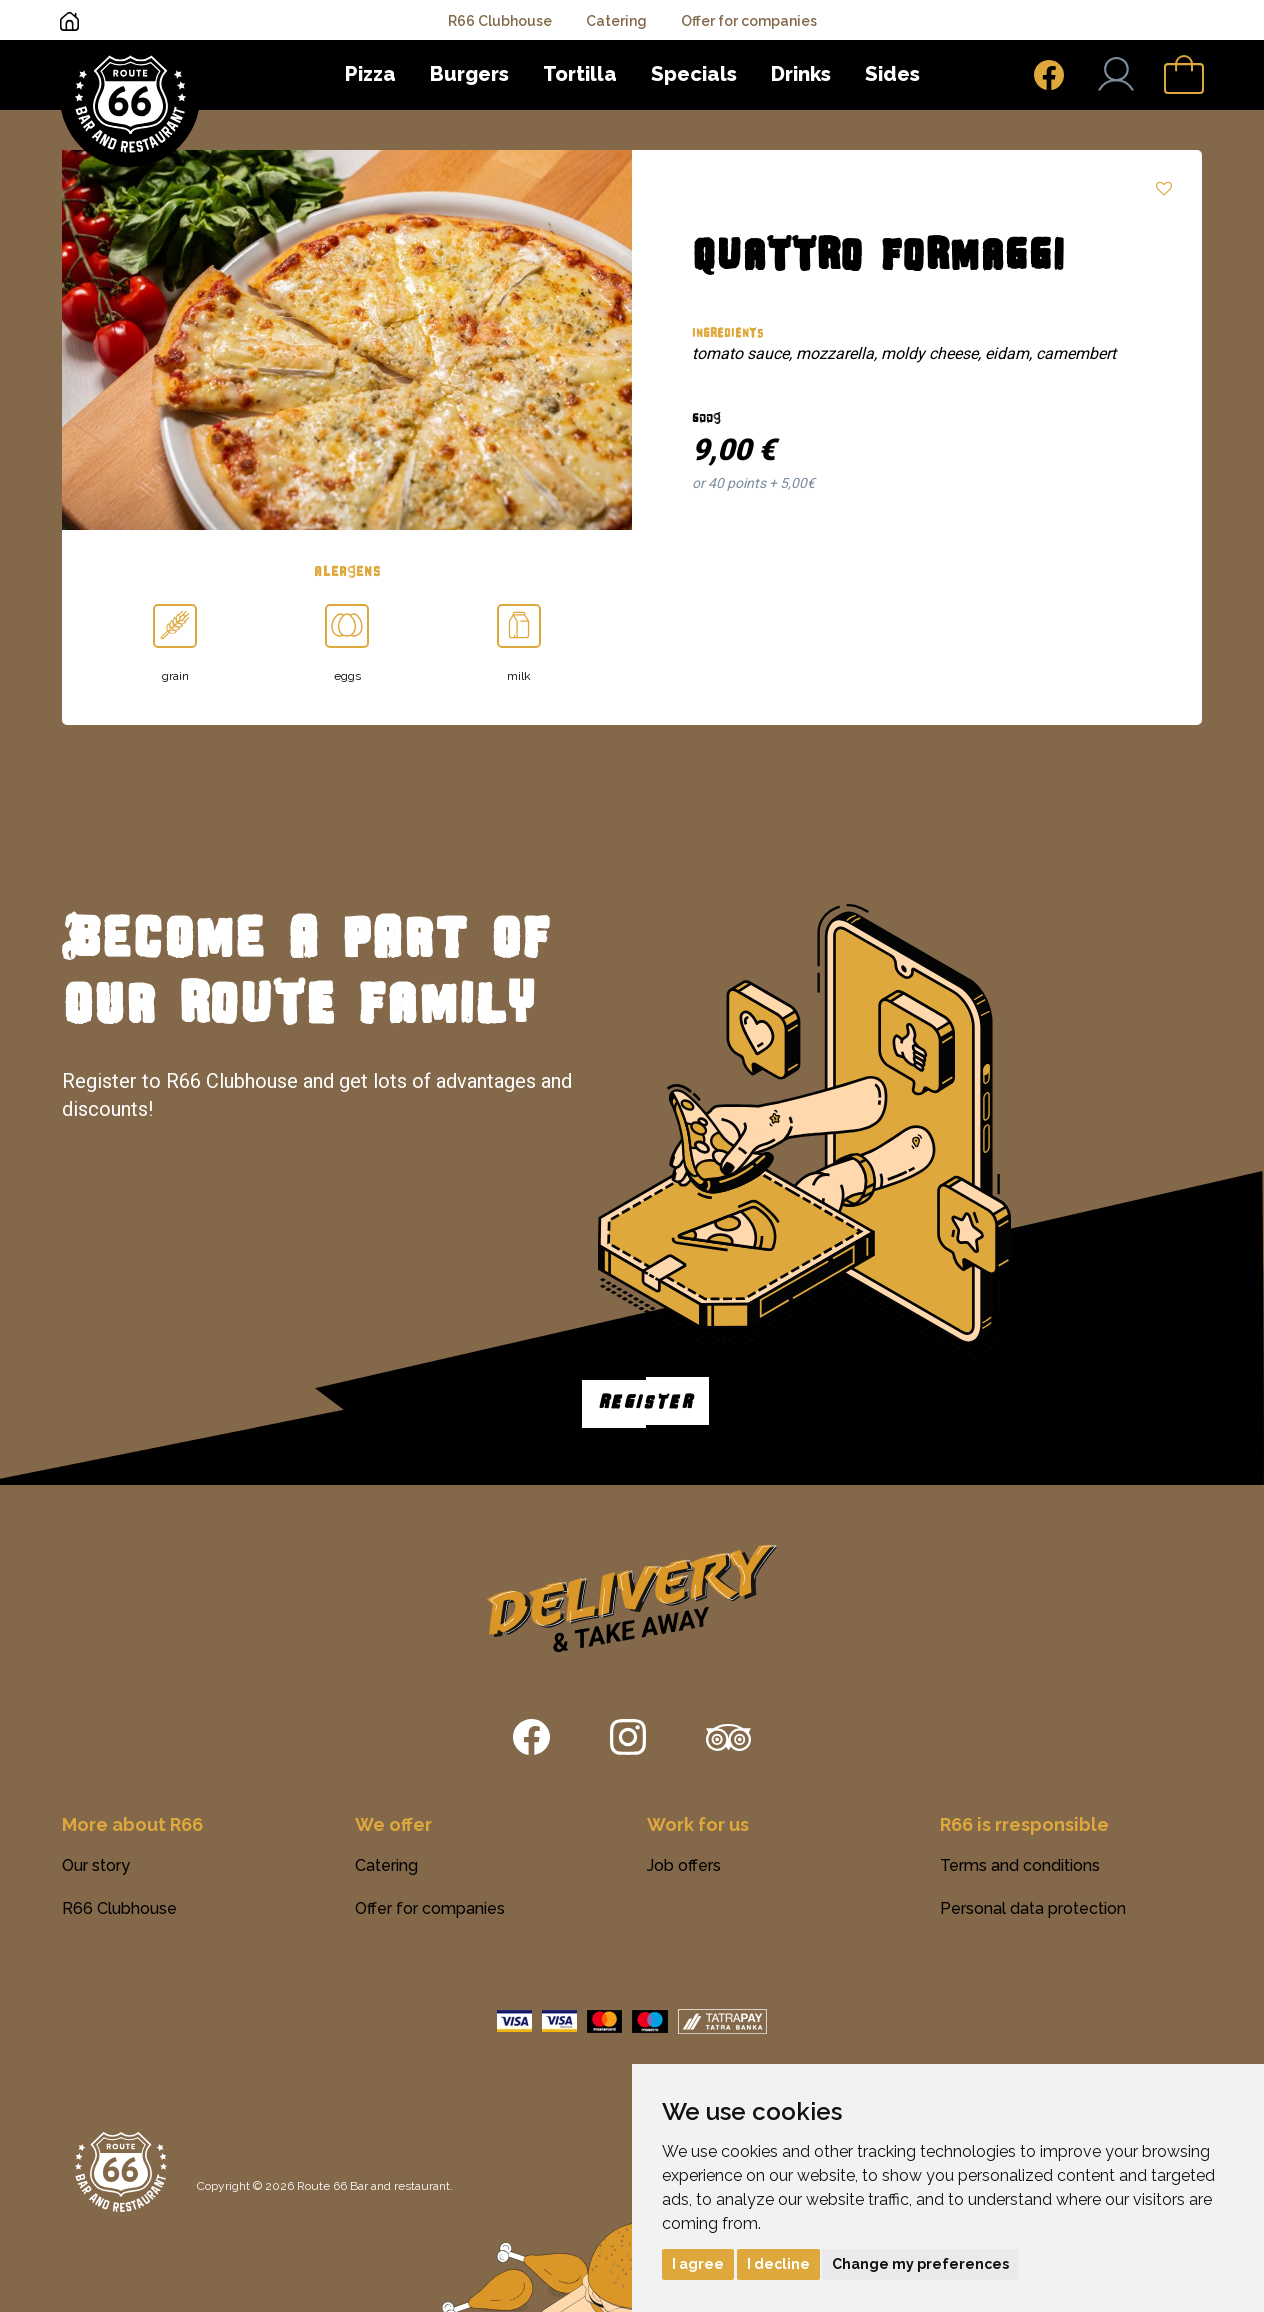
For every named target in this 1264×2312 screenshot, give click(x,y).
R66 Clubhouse (500, 21)
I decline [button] (778, 2264)
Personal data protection (1033, 1908)
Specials (694, 74)
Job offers (684, 1865)
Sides (892, 74)
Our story (96, 1865)
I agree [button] (698, 2264)
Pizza (370, 74)
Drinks (801, 74)
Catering (616, 21)
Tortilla (580, 74)
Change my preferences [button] (920, 2264)
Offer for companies (749, 21)
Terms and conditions (1020, 1865)
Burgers (469, 74)
